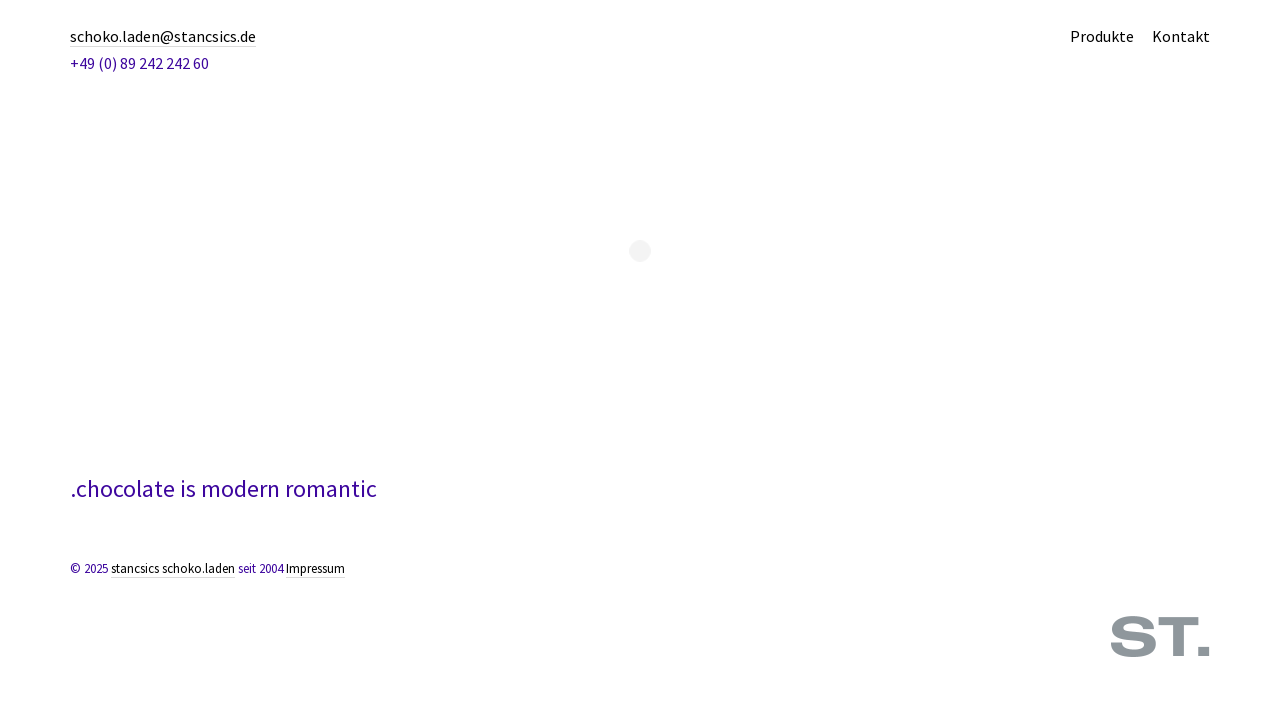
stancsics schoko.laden (173, 568)
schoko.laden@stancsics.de (163, 36)
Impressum (315, 568)
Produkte (1102, 36)
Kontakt (1181, 36)
